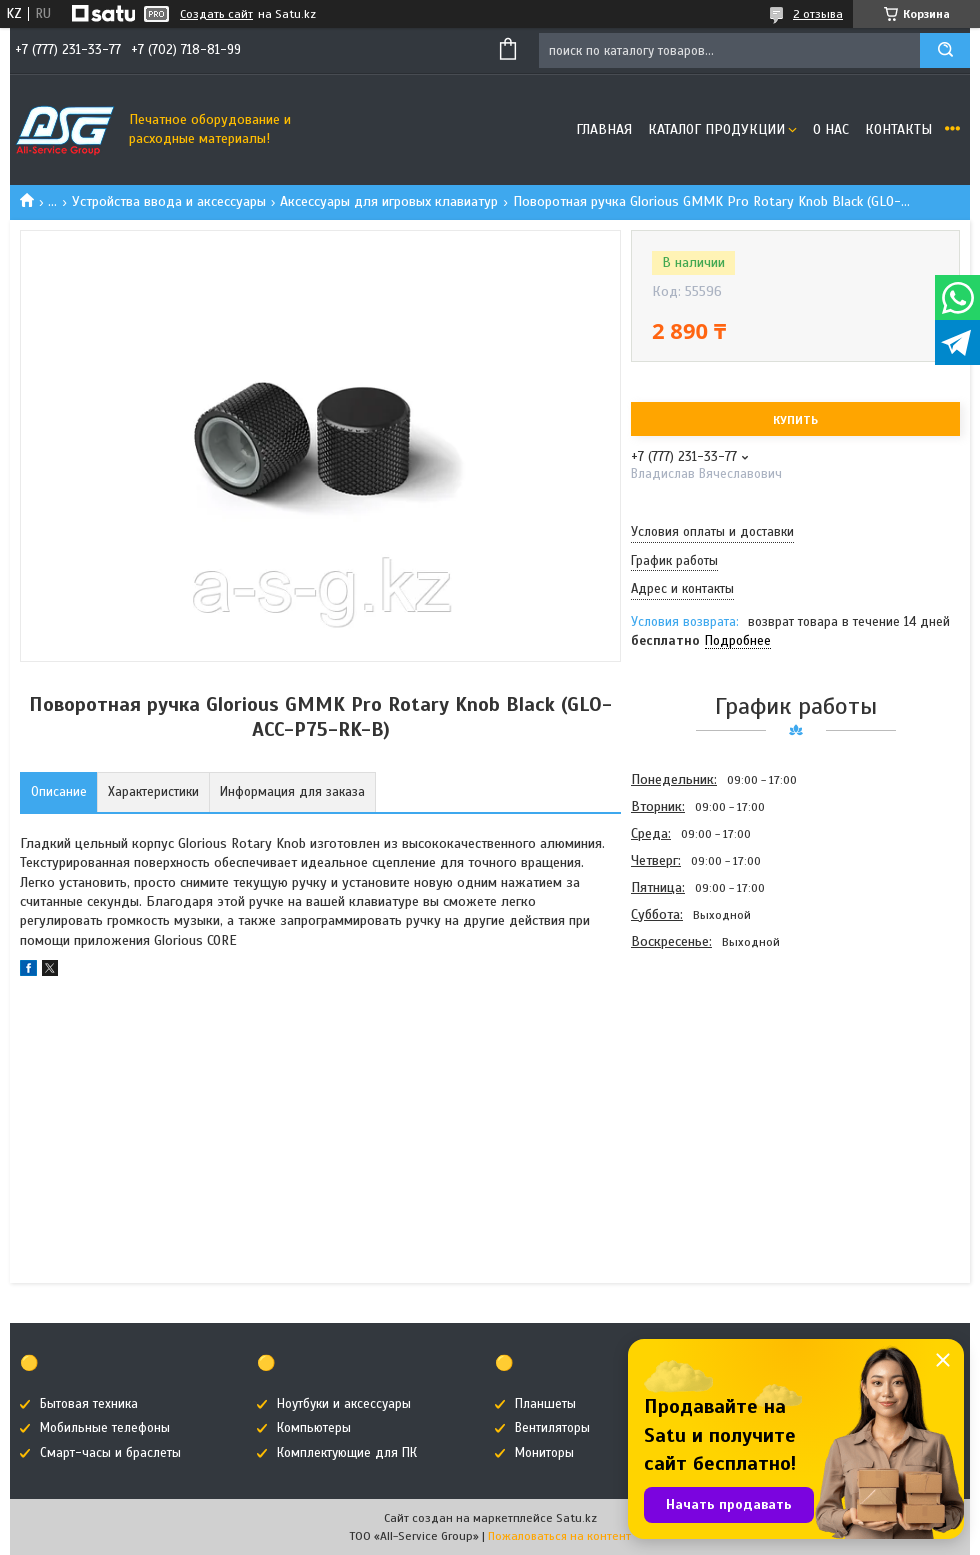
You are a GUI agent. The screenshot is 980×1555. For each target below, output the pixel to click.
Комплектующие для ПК (347, 1453)
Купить (795, 420)
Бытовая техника (89, 1404)
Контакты (898, 129)
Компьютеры (314, 1428)
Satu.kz (576, 1518)
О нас (831, 129)
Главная (604, 129)
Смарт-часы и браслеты (110, 1453)
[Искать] (945, 50)
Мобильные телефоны (105, 1428)
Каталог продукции (716, 129)
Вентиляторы (552, 1428)
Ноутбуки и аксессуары (344, 1404)
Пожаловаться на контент (559, 1536)
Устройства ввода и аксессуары (169, 201)
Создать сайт (216, 14)
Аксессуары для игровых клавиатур (389, 201)
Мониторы (544, 1453)
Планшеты (545, 1404)
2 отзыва (818, 14)
